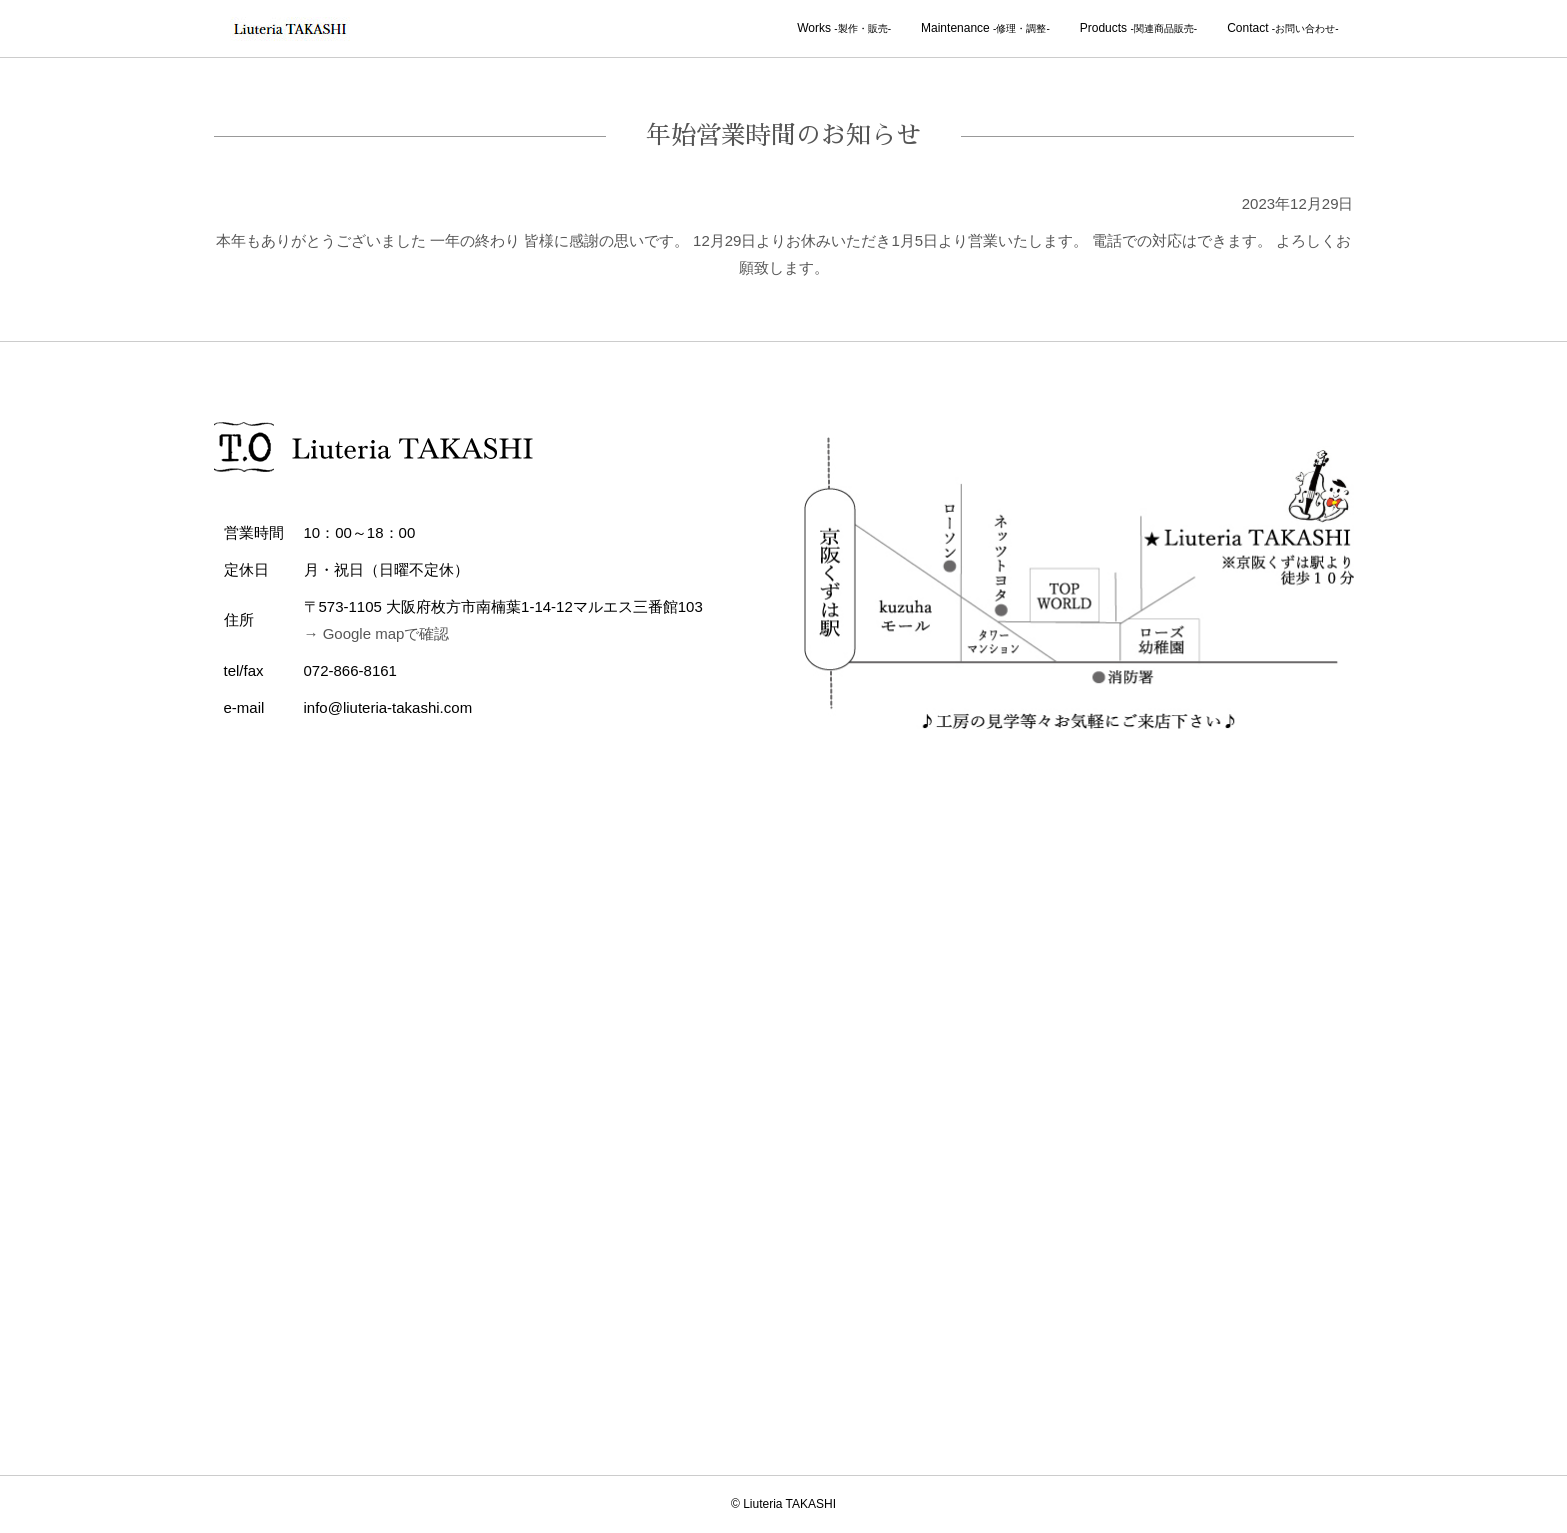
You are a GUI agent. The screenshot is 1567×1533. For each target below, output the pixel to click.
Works (844, 28)
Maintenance (985, 28)
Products (1138, 28)
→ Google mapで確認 (377, 633)
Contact (1282, 28)
